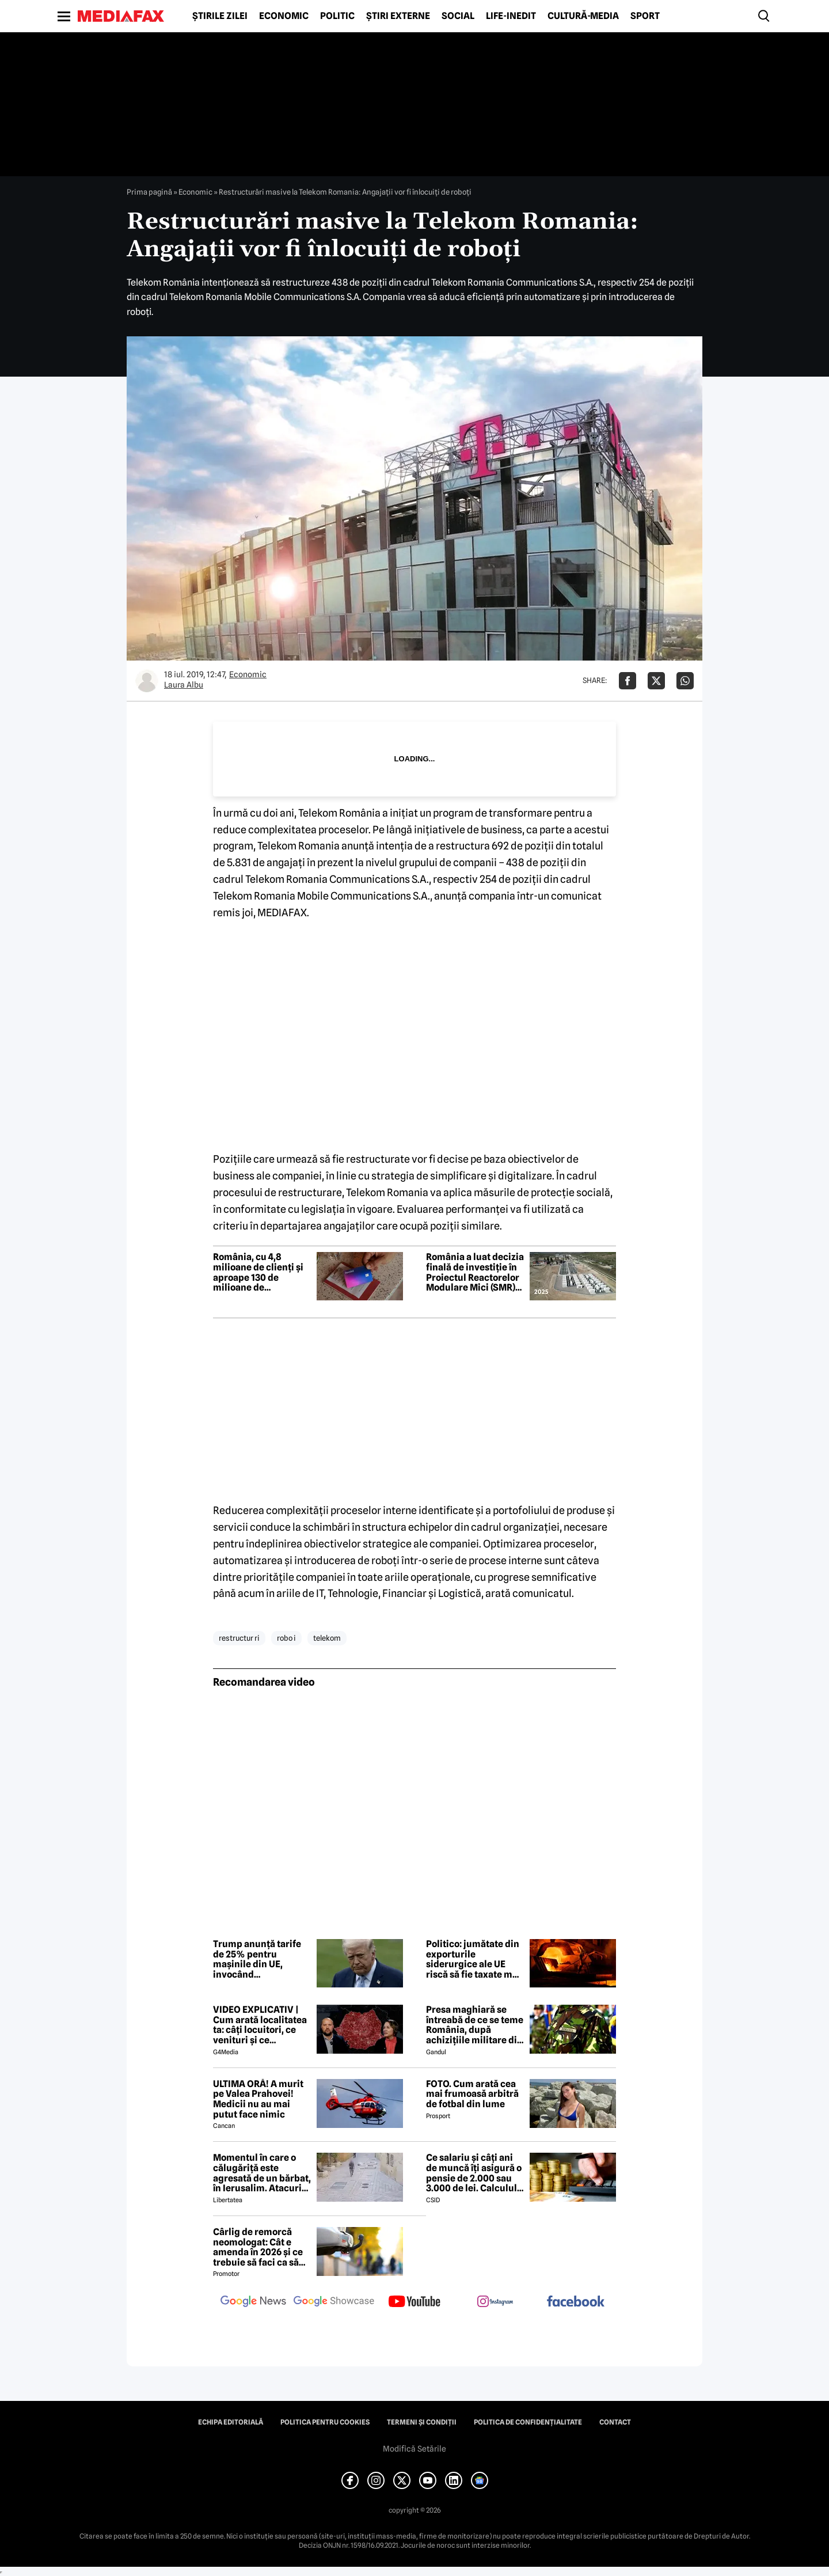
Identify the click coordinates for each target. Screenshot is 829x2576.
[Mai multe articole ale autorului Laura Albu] (146, 680)
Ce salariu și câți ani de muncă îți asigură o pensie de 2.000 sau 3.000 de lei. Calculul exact (474, 2173)
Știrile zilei (220, 16)
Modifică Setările (414, 2448)
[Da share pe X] (656, 680)
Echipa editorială (230, 2422)
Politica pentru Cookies (325, 2422)
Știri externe (398, 16)
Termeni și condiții (422, 2422)
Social (458, 16)
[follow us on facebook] (575, 2302)
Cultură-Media (583, 16)
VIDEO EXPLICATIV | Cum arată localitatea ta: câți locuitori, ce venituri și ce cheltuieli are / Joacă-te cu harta (260, 2025)
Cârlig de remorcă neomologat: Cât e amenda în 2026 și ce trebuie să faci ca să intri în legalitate (258, 2247)
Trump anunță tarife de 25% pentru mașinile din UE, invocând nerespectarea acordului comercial (257, 1959)
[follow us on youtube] (414, 2302)
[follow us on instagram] (495, 2302)
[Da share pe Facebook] (627, 680)
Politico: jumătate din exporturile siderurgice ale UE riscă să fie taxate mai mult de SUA (473, 1959)
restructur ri (239, 1637)
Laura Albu (183, 684)
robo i (286, 1637)
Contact (615, 2422)
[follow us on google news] (253, 2302)
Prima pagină (149, 191)
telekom (327, 1637)
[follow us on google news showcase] (334, 2302)
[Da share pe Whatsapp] (685, 680)
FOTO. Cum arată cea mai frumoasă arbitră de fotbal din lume (472, 2094)
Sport (645, 16)
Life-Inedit (511, 16)
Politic (337, 16)
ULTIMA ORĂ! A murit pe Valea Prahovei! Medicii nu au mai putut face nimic (258, 2099)
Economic (284, 16)
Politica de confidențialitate (528, 2422)
